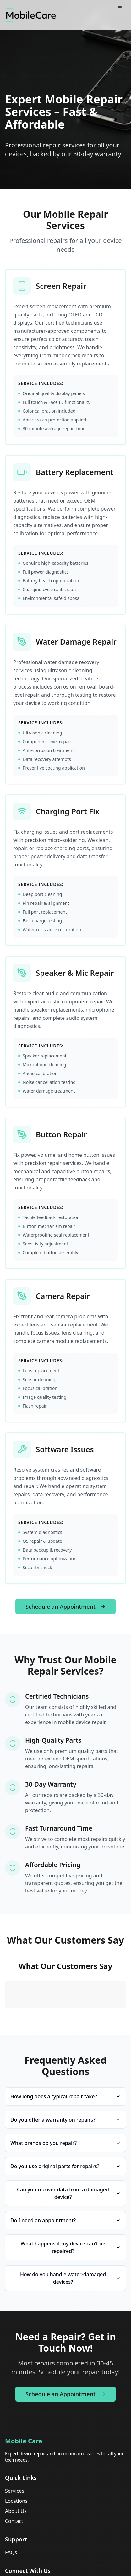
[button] (5, 2014)
